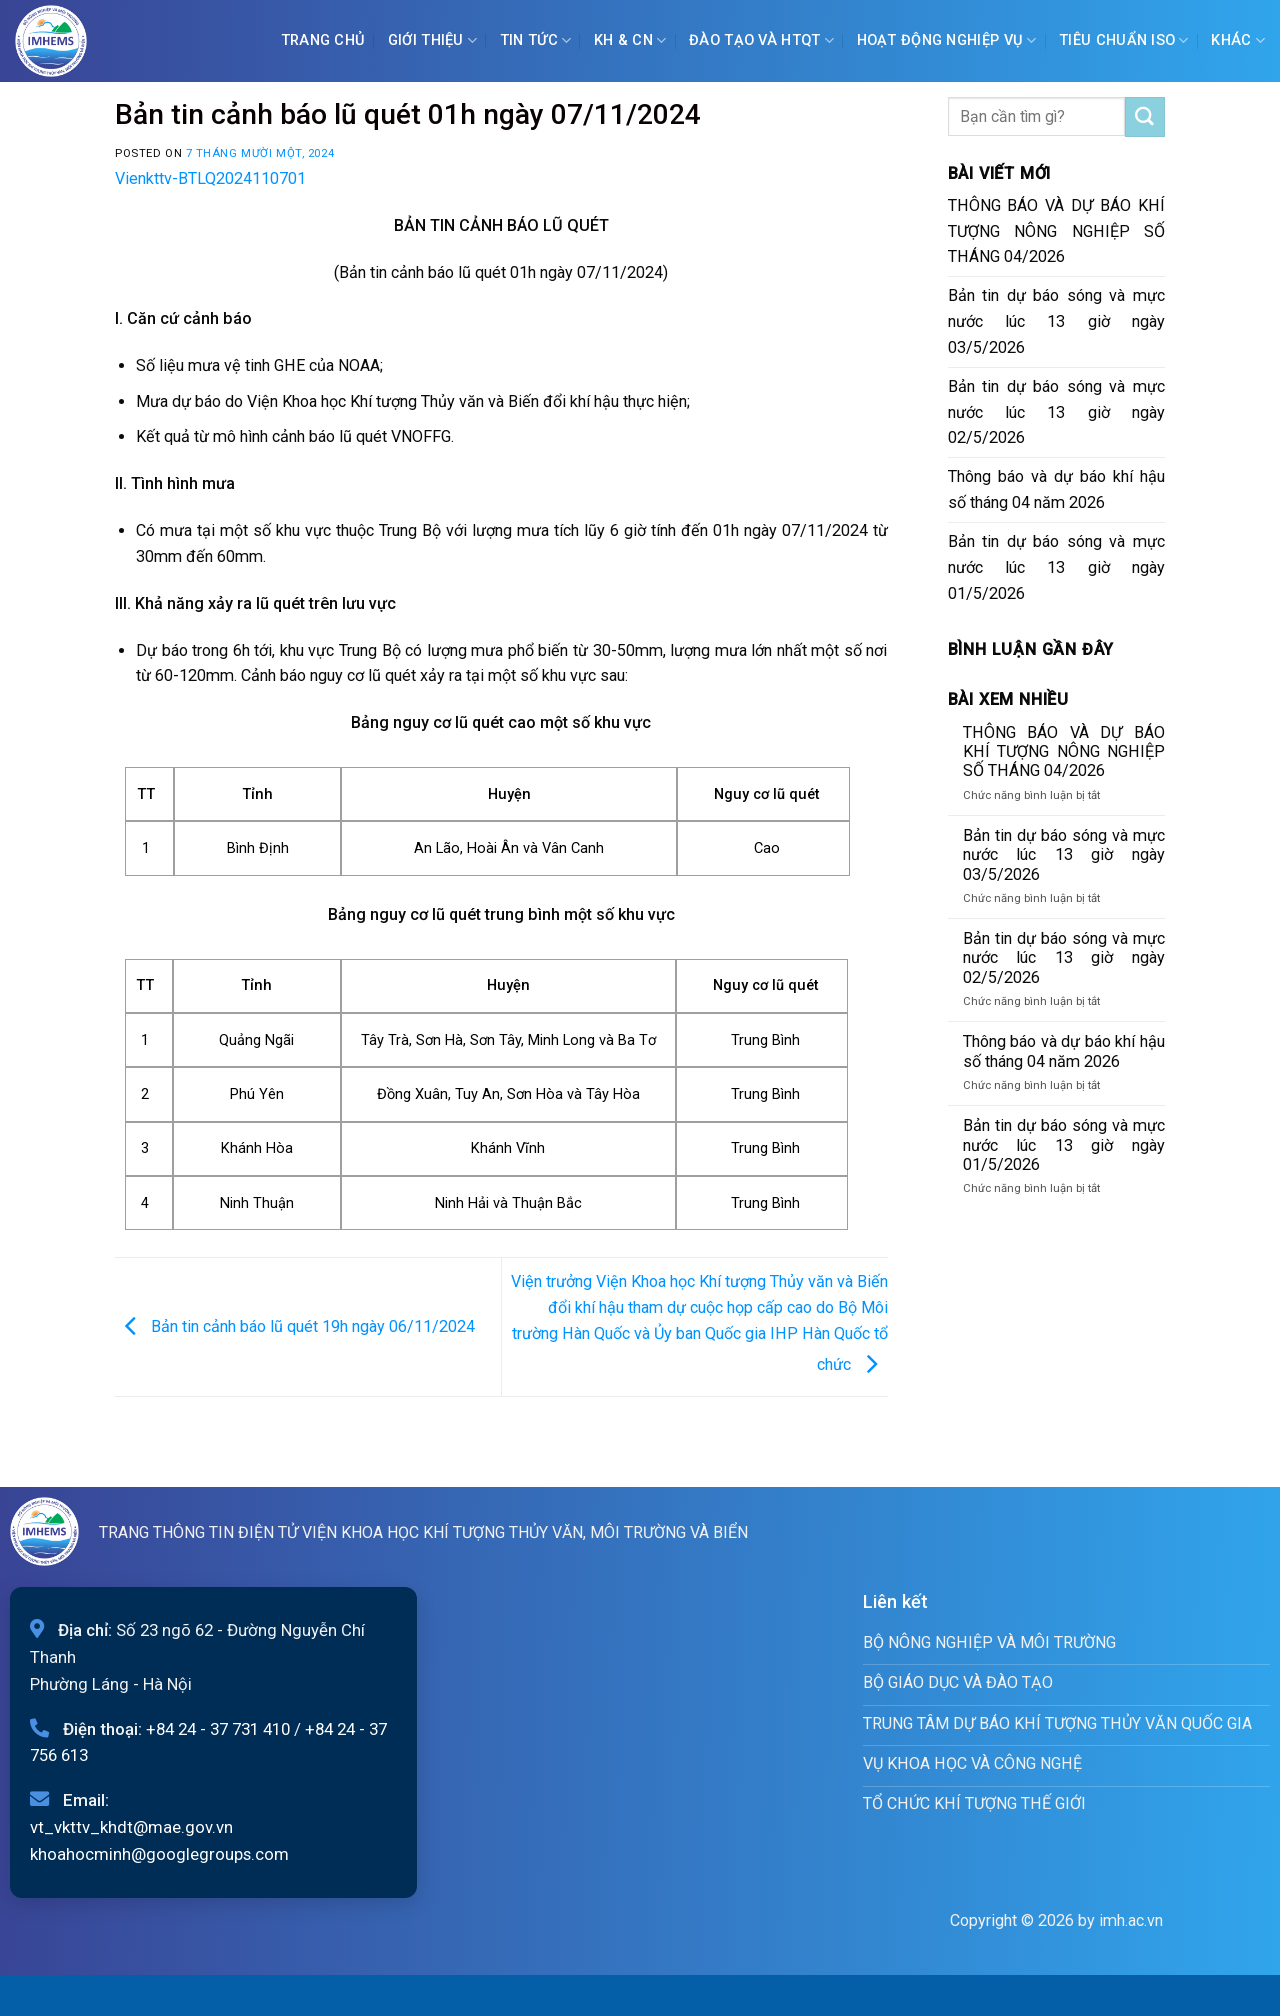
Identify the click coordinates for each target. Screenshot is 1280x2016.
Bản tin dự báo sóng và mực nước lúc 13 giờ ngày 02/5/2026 (1057, 412)
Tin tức (536, 40)
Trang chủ (323, 40)
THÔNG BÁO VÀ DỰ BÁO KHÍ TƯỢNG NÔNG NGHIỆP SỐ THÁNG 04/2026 (1057, 231)
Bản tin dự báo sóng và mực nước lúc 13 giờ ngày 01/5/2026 (1057, 567)
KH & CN (630, 40)
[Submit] (1145, 117)
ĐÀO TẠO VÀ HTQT (761, 40)
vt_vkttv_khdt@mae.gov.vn (131, 1827)
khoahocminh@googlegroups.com (159, 1854)
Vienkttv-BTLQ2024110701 (210, 178)
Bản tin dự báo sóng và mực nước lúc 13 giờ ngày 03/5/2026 (1057, 321)
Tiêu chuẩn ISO (1124, 40)
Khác (1238, 40)
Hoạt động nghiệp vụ (947, 40)
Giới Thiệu (432, 40)
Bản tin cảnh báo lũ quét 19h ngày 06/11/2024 (295, 1325)
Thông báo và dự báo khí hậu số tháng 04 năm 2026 (1057, 489)
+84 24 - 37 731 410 (218, 1729)
